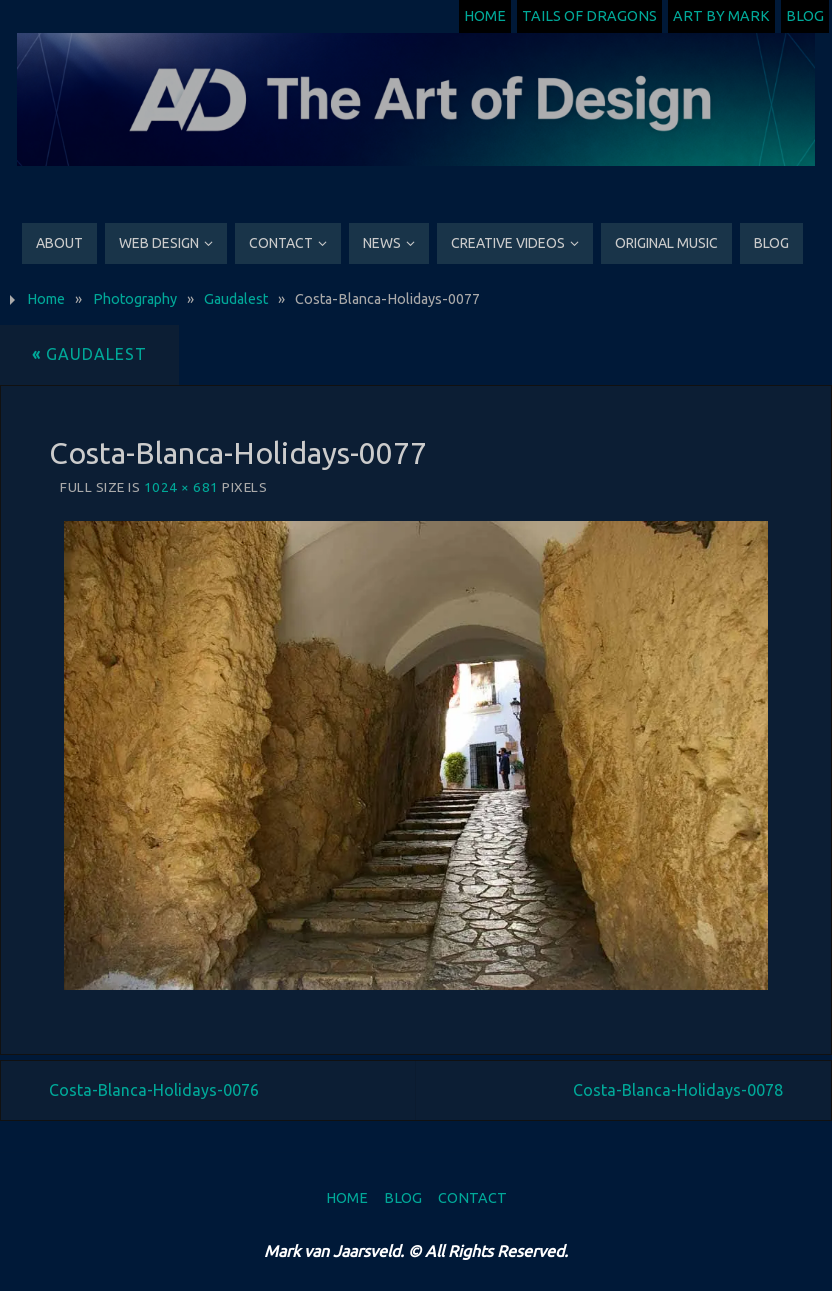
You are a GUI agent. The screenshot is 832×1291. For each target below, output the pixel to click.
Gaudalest (236, 299)
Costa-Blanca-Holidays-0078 (678, 1090)
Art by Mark (721, 16)
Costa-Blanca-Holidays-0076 (154, 1090)
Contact (472, 1198)
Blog (805, 16)
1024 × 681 (181, 487)
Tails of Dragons (589, 16)
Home (485, 16)
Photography (135, 299)
